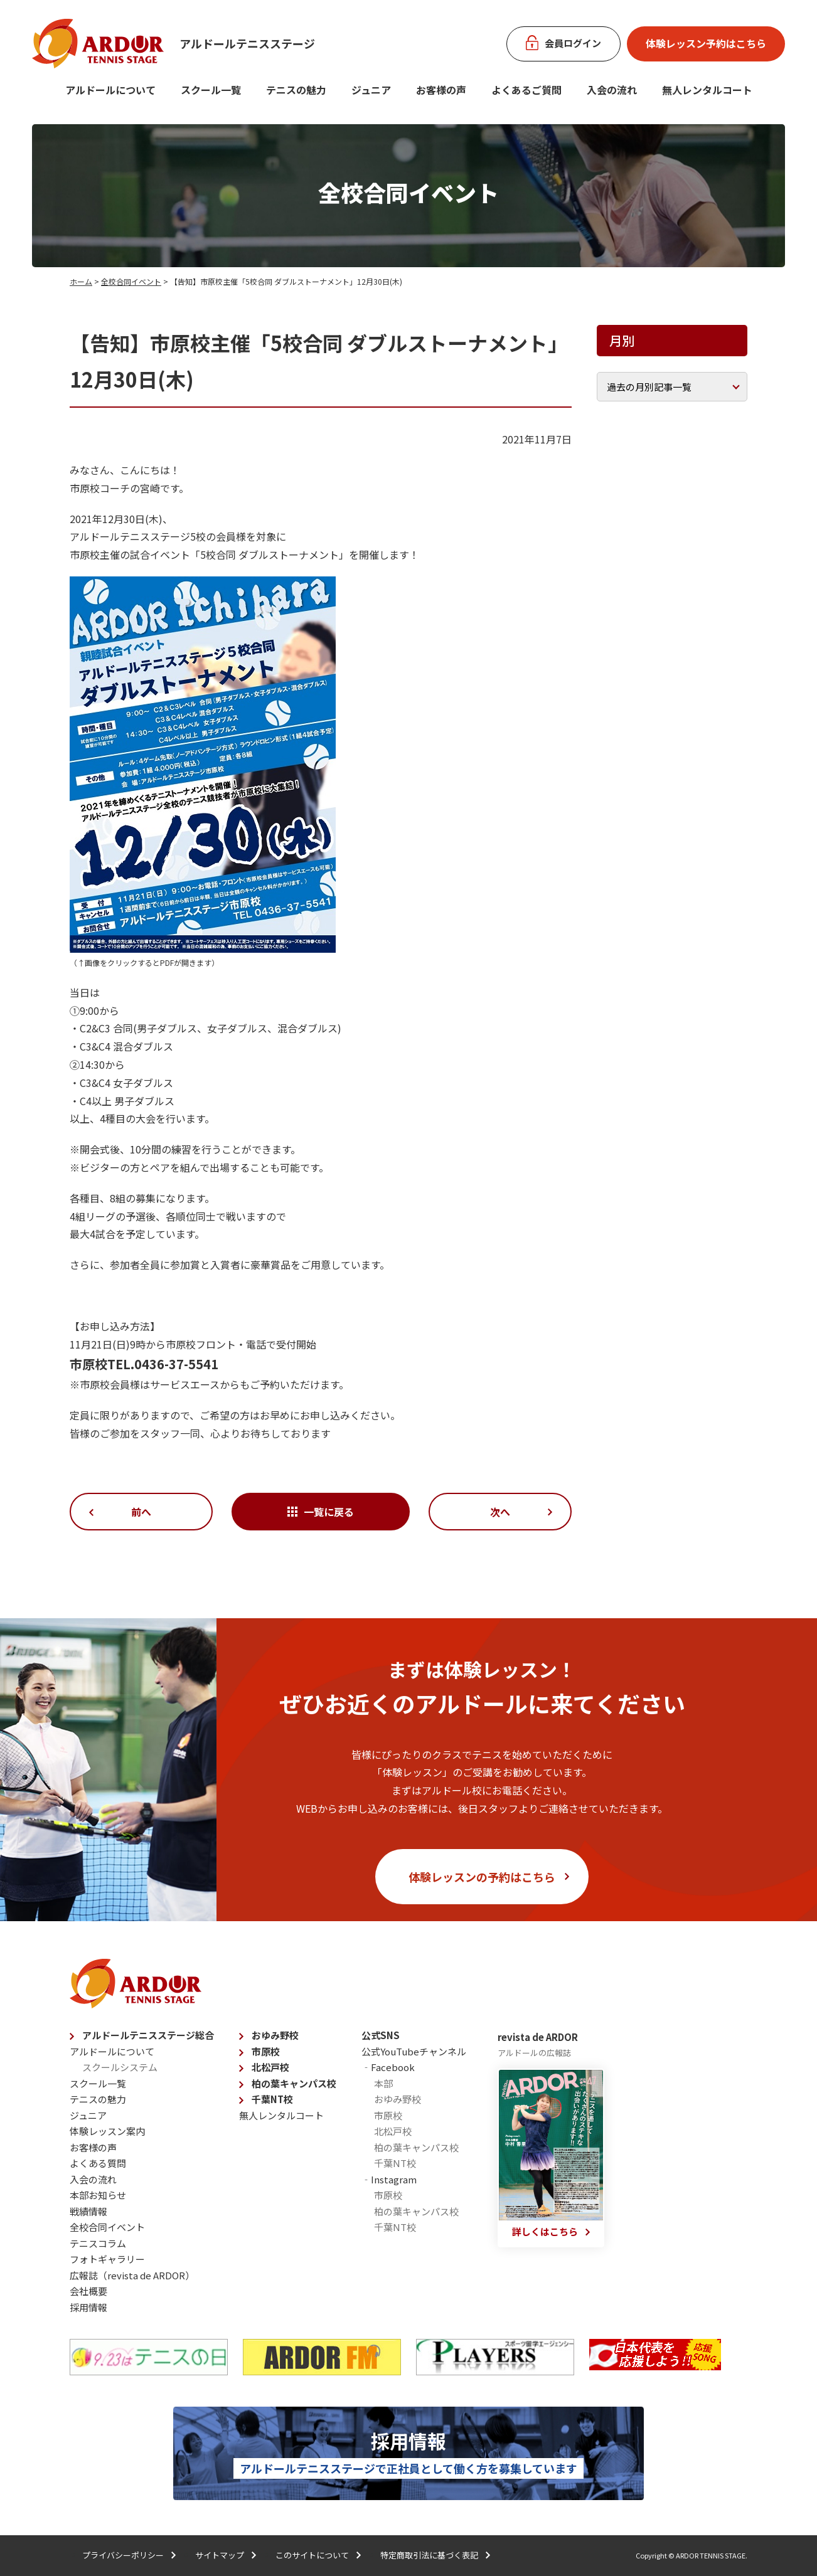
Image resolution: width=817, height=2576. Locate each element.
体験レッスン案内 (107, 2131)
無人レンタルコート (281, 2115)
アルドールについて (110, 89)
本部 (383, 2083)
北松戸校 (270, 2067)
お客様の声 (441, 89)
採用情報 (88, 2307)
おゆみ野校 (275, 2035)
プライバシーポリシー (123, 2555)
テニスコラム (98, 2243)
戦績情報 (88, 2211)
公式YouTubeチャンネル (413, 2051)
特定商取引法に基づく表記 (429, 2555)
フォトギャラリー (107, 2259)
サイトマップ (219, 2555)
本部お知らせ (98, 2195)
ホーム (81, 281)
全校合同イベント (131, 281)
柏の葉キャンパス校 (294, 2083)
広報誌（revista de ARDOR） (132, 2275)
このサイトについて (312, 2555)
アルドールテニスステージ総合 (148, 2035)
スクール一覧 (211, 89)
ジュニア (371, 89)
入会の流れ (612, 89)
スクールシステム (120, 2067)
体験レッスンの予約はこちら (481, 1876)
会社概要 (88, 2291)
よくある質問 (98, 2163)
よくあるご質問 (526, 89)
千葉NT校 (272, 2099)
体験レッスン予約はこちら (706, 43)
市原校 (266, 2051)
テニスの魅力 (296, 89)
